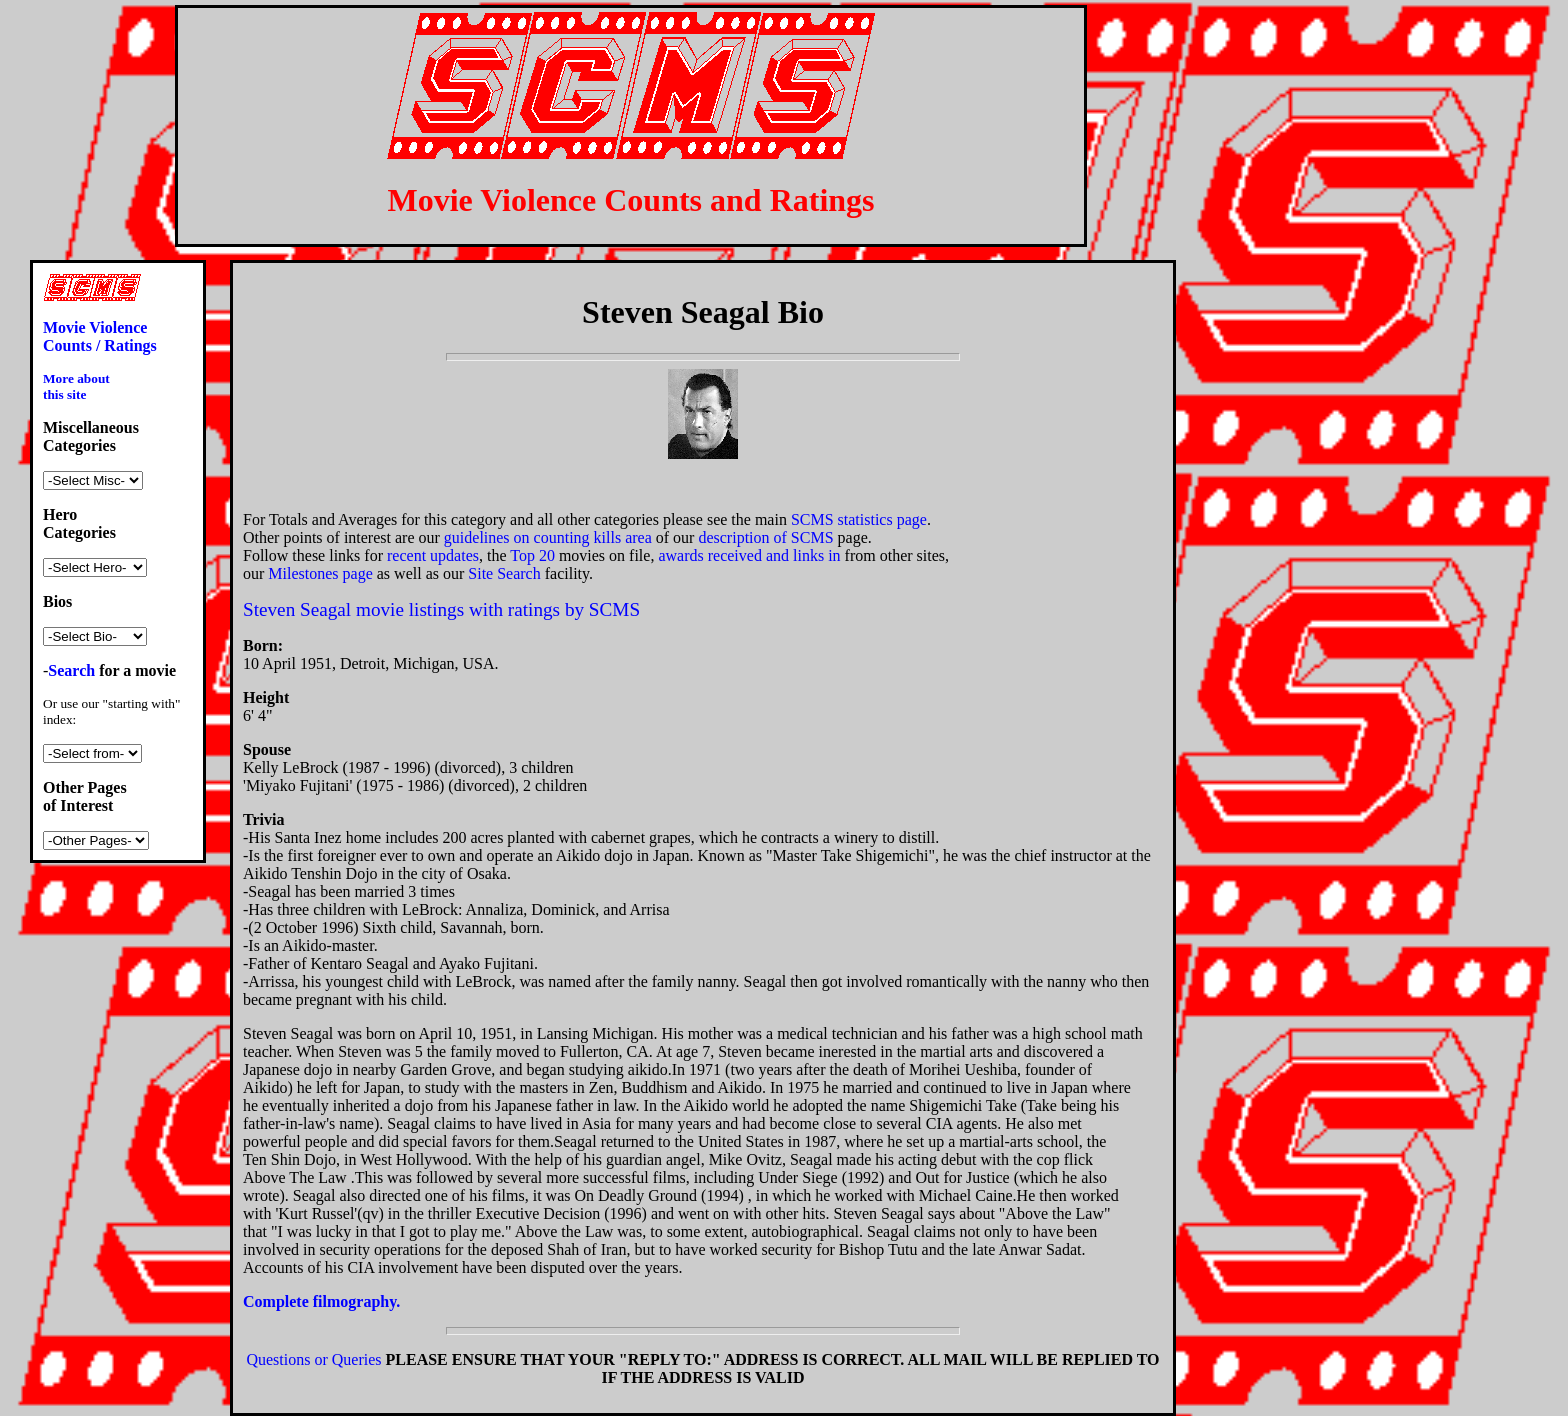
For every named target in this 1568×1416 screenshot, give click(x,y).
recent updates (433, 555)
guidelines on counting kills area (548, 537)
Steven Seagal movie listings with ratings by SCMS (441, 609)
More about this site (76, 386)
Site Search (504, 573)
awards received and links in (749, 555)
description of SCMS (765, 537)
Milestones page (320, 573)
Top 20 (532, 555)
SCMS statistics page (859, 519)
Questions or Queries (313, 1359)
